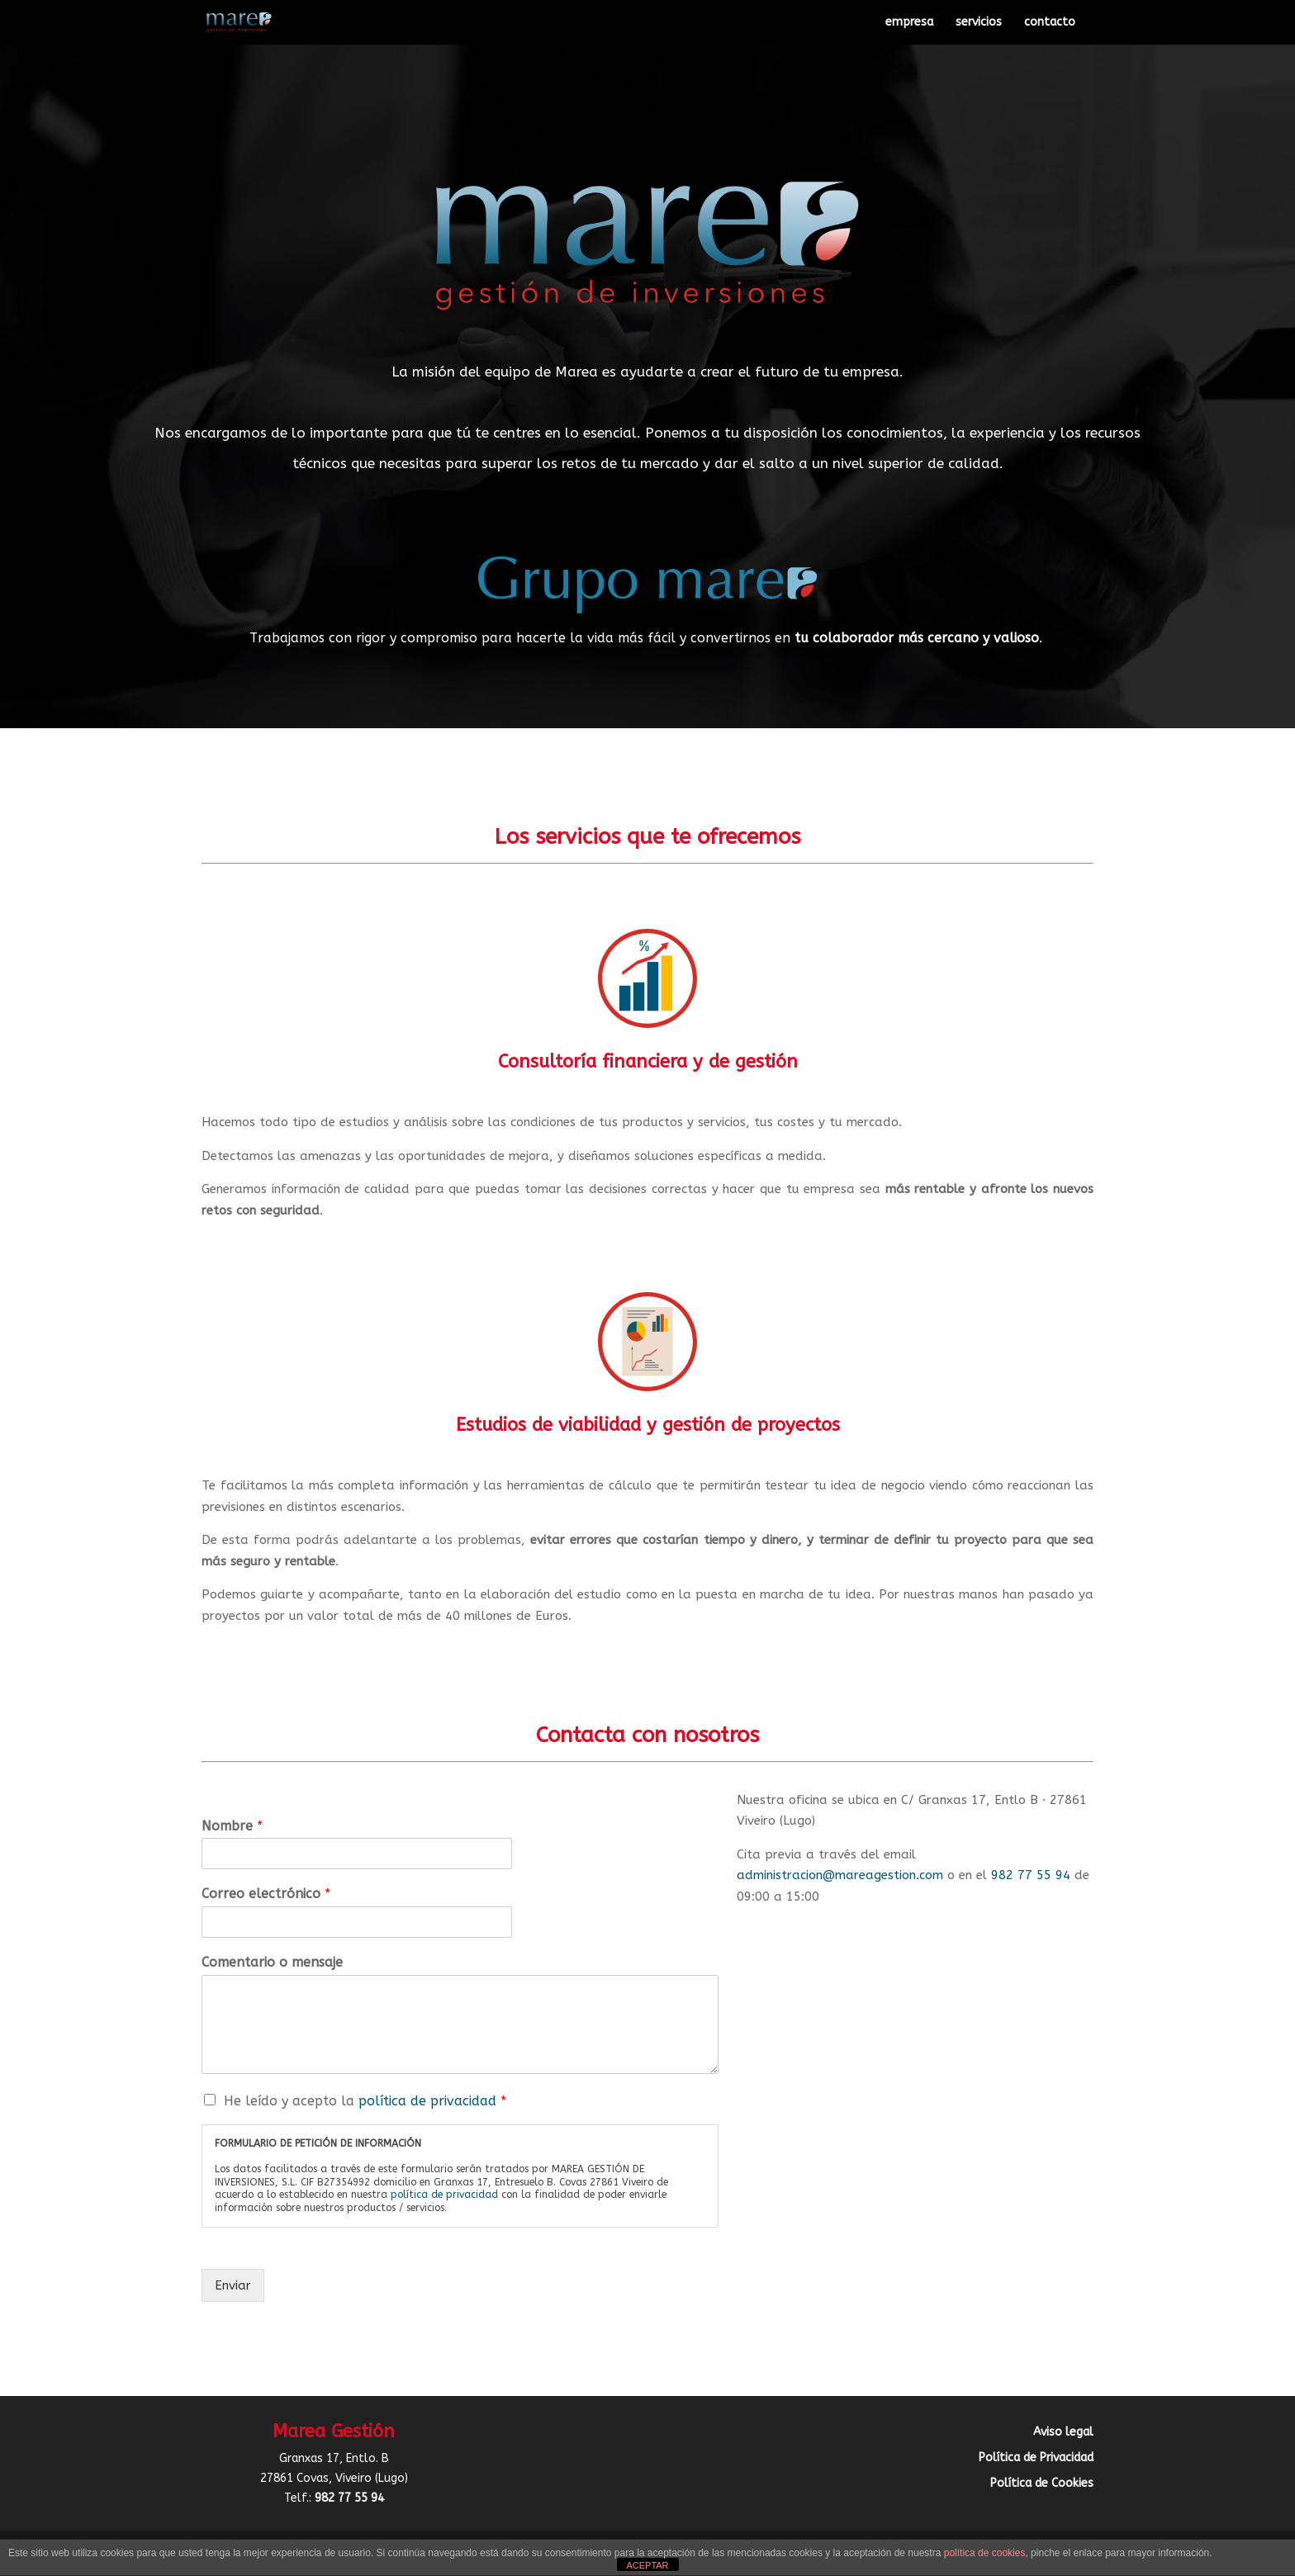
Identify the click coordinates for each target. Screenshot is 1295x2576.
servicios (979, 23)
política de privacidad (427, 2101)
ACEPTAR (647, 2565)
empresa (909, 23)
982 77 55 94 (1030, 1875)
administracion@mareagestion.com (840, 1875)
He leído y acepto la (365, 2101)
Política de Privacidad (1036, 2458)
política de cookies (985, 2553)
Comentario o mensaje (272, 1962)
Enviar (233, 2285)
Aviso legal (1063, 2432)
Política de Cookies (1041, 2483)
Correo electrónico (266, 1893)
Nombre (232, 1826)
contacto (1049, 23)
